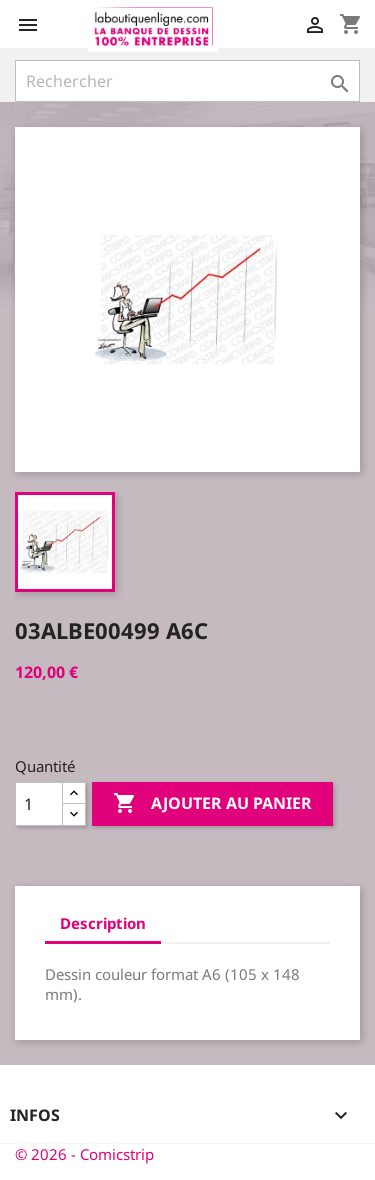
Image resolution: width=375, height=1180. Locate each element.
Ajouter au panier (212, 804)
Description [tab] (103, 923)
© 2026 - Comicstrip (84, 1154)
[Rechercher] (187, 81)
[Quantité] (39, 804)
